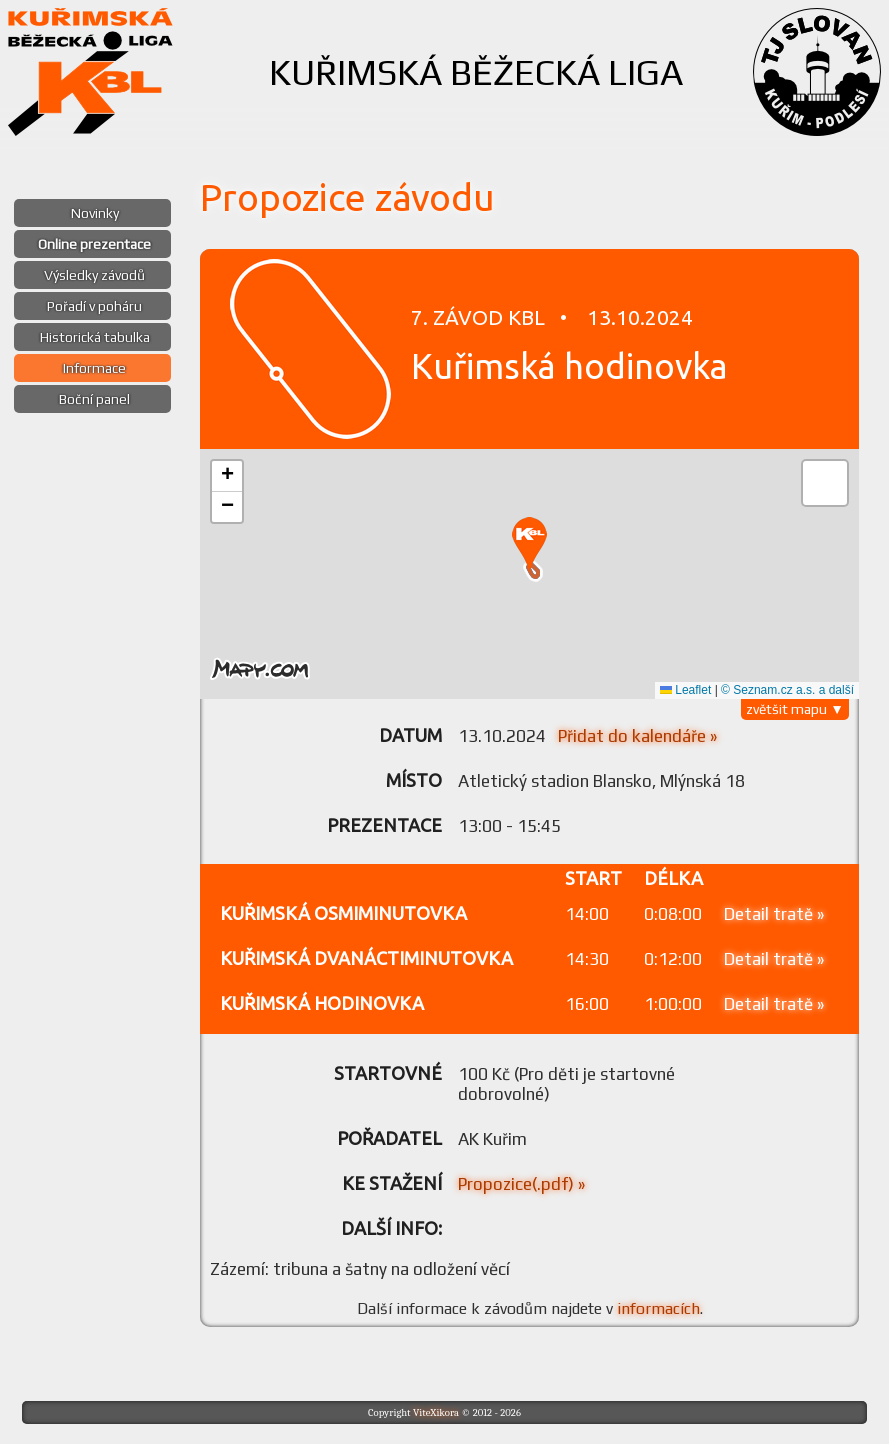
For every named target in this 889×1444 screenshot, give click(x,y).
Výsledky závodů (94, 275)
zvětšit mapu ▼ (795, 709)
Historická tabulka (95, 337)
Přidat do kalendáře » (637, 736)
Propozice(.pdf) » (521, 1184)
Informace (94, 368)
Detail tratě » (774, 914)
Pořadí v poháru (94, 306)
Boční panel (94, 399)
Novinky (95, 213)
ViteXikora (436, 1412)
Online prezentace (94, 244)
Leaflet (685, 690)
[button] (529, 545)
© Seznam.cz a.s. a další (787, 690)
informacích (658, 1308)
